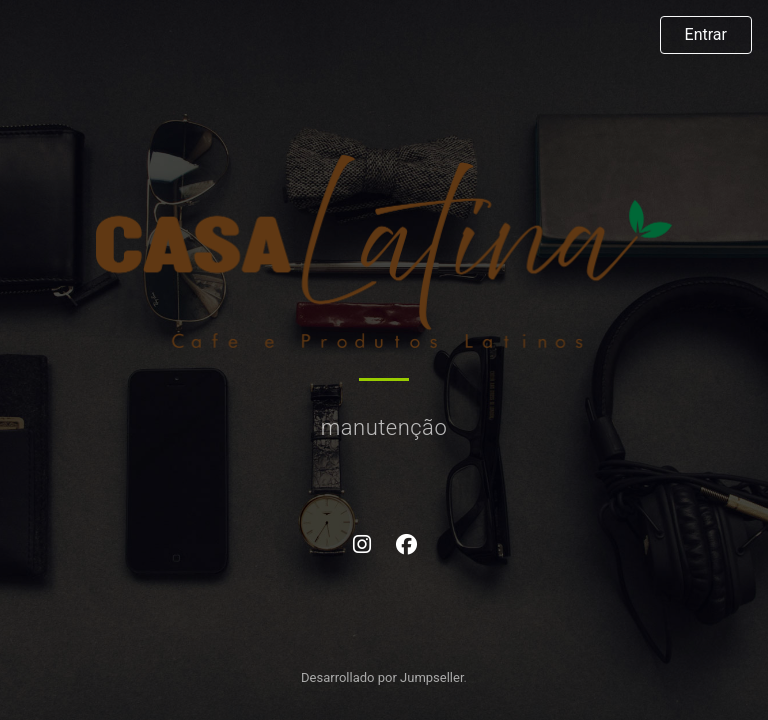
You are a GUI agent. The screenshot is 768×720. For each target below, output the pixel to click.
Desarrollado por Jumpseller (382, 677)
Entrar (706, 34)
